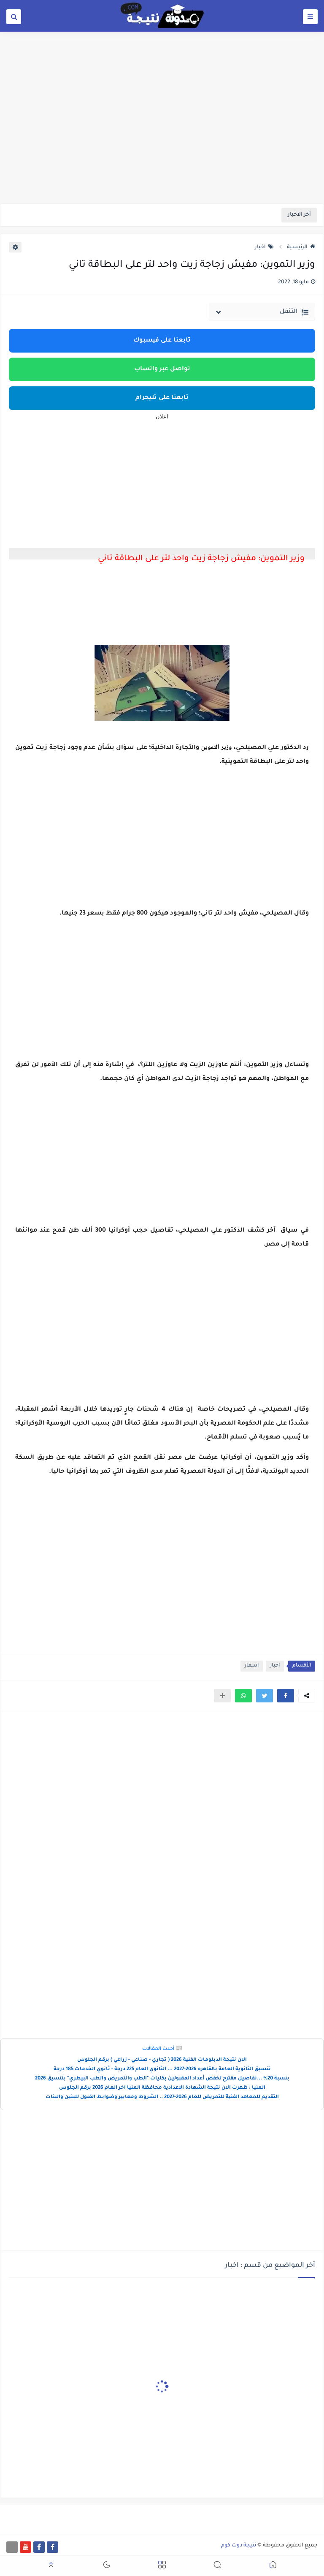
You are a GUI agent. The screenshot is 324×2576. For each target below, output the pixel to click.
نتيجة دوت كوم (238, 2546)
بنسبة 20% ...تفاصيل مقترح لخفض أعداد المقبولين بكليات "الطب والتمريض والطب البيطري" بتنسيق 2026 (162, 2079)
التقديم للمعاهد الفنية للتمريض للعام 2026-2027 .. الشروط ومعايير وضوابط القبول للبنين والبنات (162, 2097)
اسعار (252, 1666)
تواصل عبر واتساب (162, 369)
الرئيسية (301, 247)
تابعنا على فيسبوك (162, 340)
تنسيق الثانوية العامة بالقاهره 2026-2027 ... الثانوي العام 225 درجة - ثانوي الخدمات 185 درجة (162, 2069)
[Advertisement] (162, 138)
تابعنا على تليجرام (162, 398)
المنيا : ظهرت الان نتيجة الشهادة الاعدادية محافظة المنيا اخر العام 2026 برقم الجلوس (162, 2088)
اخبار (264, 247)
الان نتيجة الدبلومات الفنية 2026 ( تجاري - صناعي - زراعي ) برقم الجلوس (162, 2060)
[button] (285, 1695)
